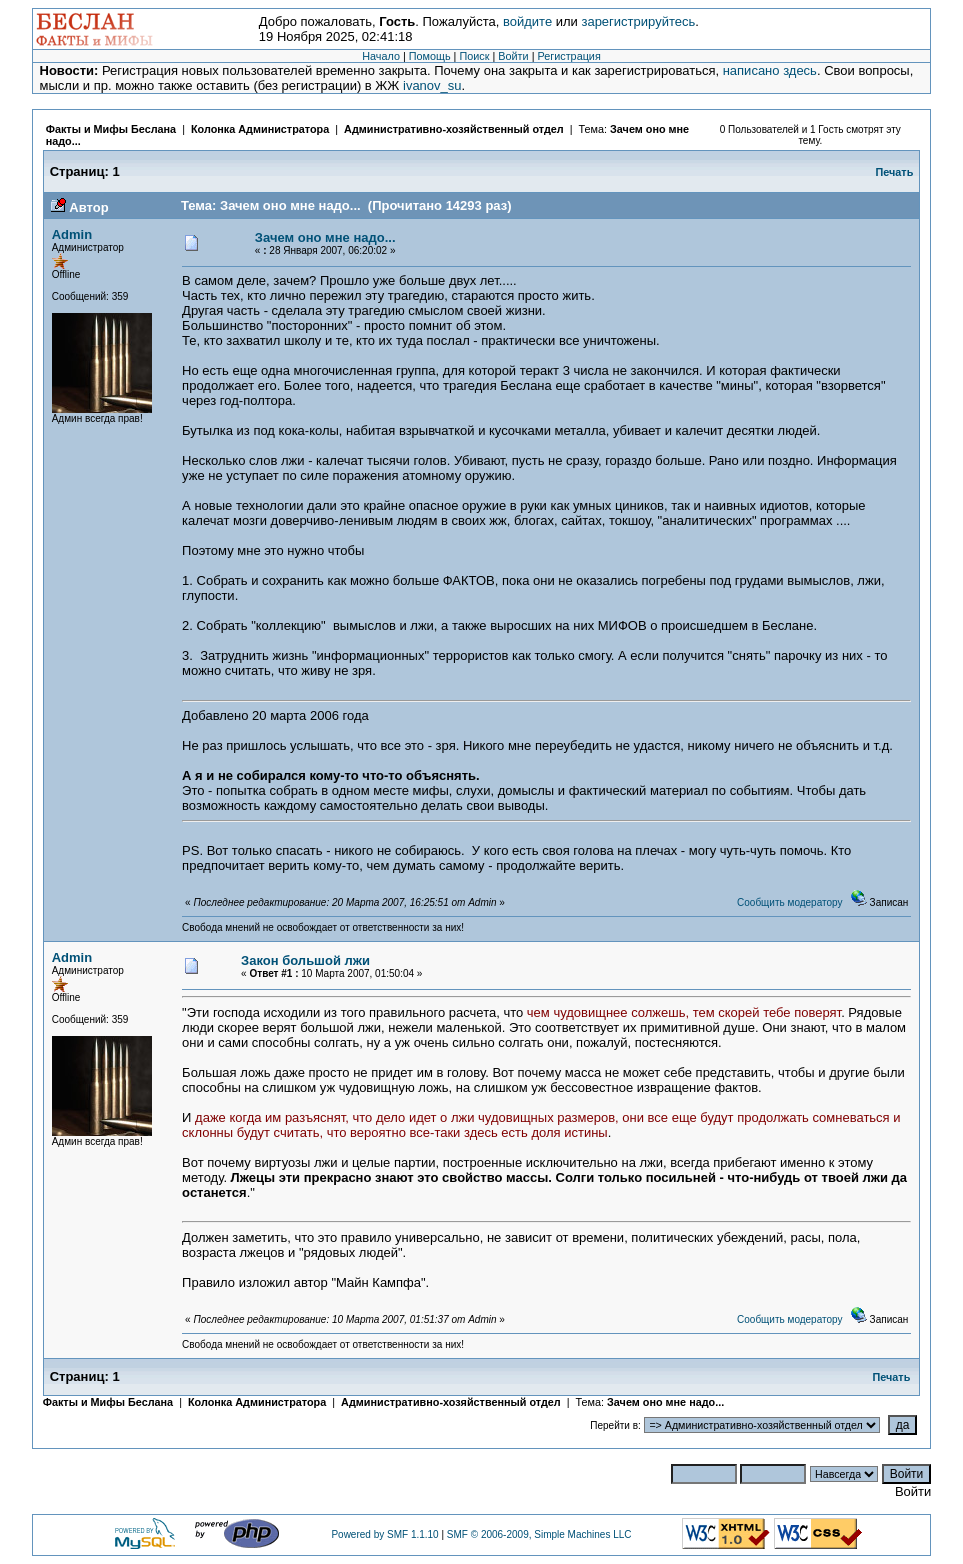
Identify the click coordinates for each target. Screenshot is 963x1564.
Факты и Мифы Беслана (111, 129)
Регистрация (568, 56)
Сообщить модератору (789, 902)
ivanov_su (432, 85)
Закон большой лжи (305, 960)
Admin (72, 234)
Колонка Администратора (260, 129)
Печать (895, 172)
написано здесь (770, 70)
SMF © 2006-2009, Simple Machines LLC (539, 1534)
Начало (381, 56)
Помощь (430, 56)
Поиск (474, 56)
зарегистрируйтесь (638, 21)
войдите (527, 21)
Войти (513, 56)
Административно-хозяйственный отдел (454, 129)
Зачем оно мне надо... (325, 237)
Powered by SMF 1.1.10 (384, 1534)
